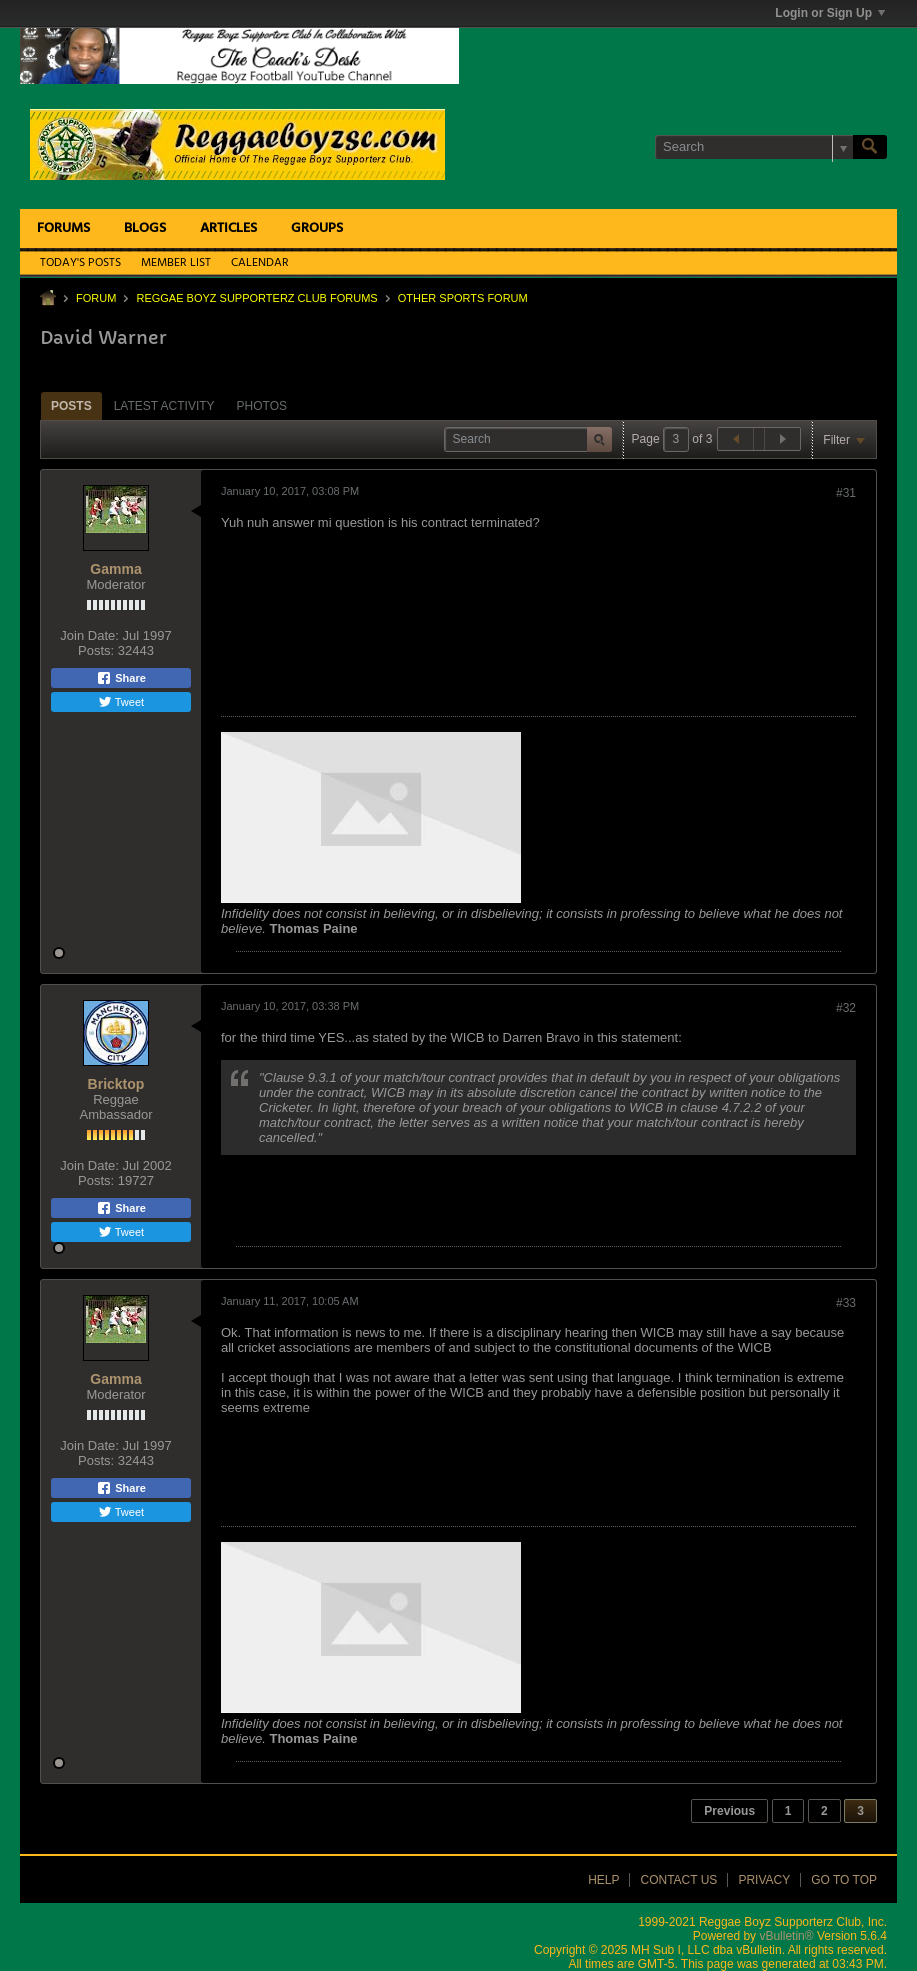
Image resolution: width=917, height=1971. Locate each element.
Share (121, 678)
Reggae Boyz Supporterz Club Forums (256, 298)
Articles (228, 228)
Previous (729, 1811)
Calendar (260, 263)
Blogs (145, 228)
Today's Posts (80, 263)
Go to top (844, 1880)
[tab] (71, 405)
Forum (96, 298)
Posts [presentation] (71, 406)
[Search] (754, 147)
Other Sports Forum (463, 298)
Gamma (115, 569)
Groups (317, 228)
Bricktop (116, 1084)
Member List (176, 263)
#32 (846, 1008)
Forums (63, 228)
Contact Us (678, 1880)
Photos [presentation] (262, 406)
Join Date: (89, 635)
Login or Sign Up (830, 13)
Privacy (764, 1880)
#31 (846, 493)
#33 (846, 1303)
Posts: (96, 650)
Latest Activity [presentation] (164, 406)
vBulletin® (786, 1936)
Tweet (121, 702)
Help (603, 1880)
